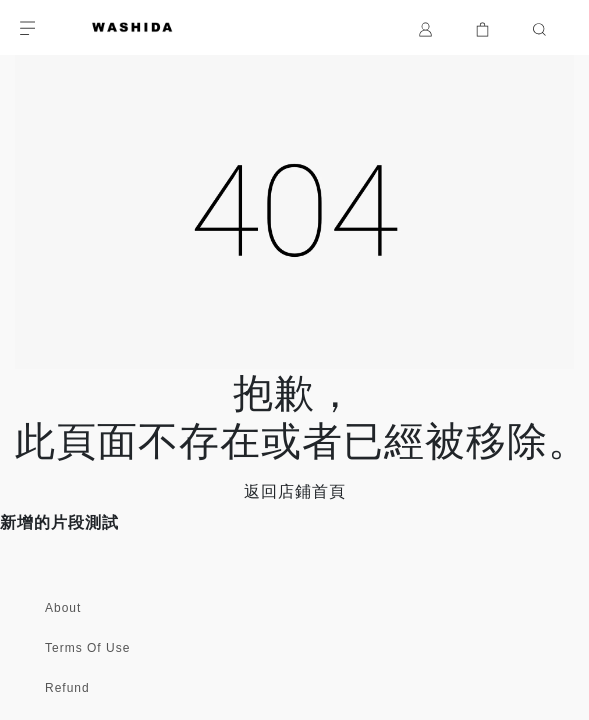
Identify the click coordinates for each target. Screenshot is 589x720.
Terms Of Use (87, 648)
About (63, 608)
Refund (67, 688)
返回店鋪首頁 (295, 491)
